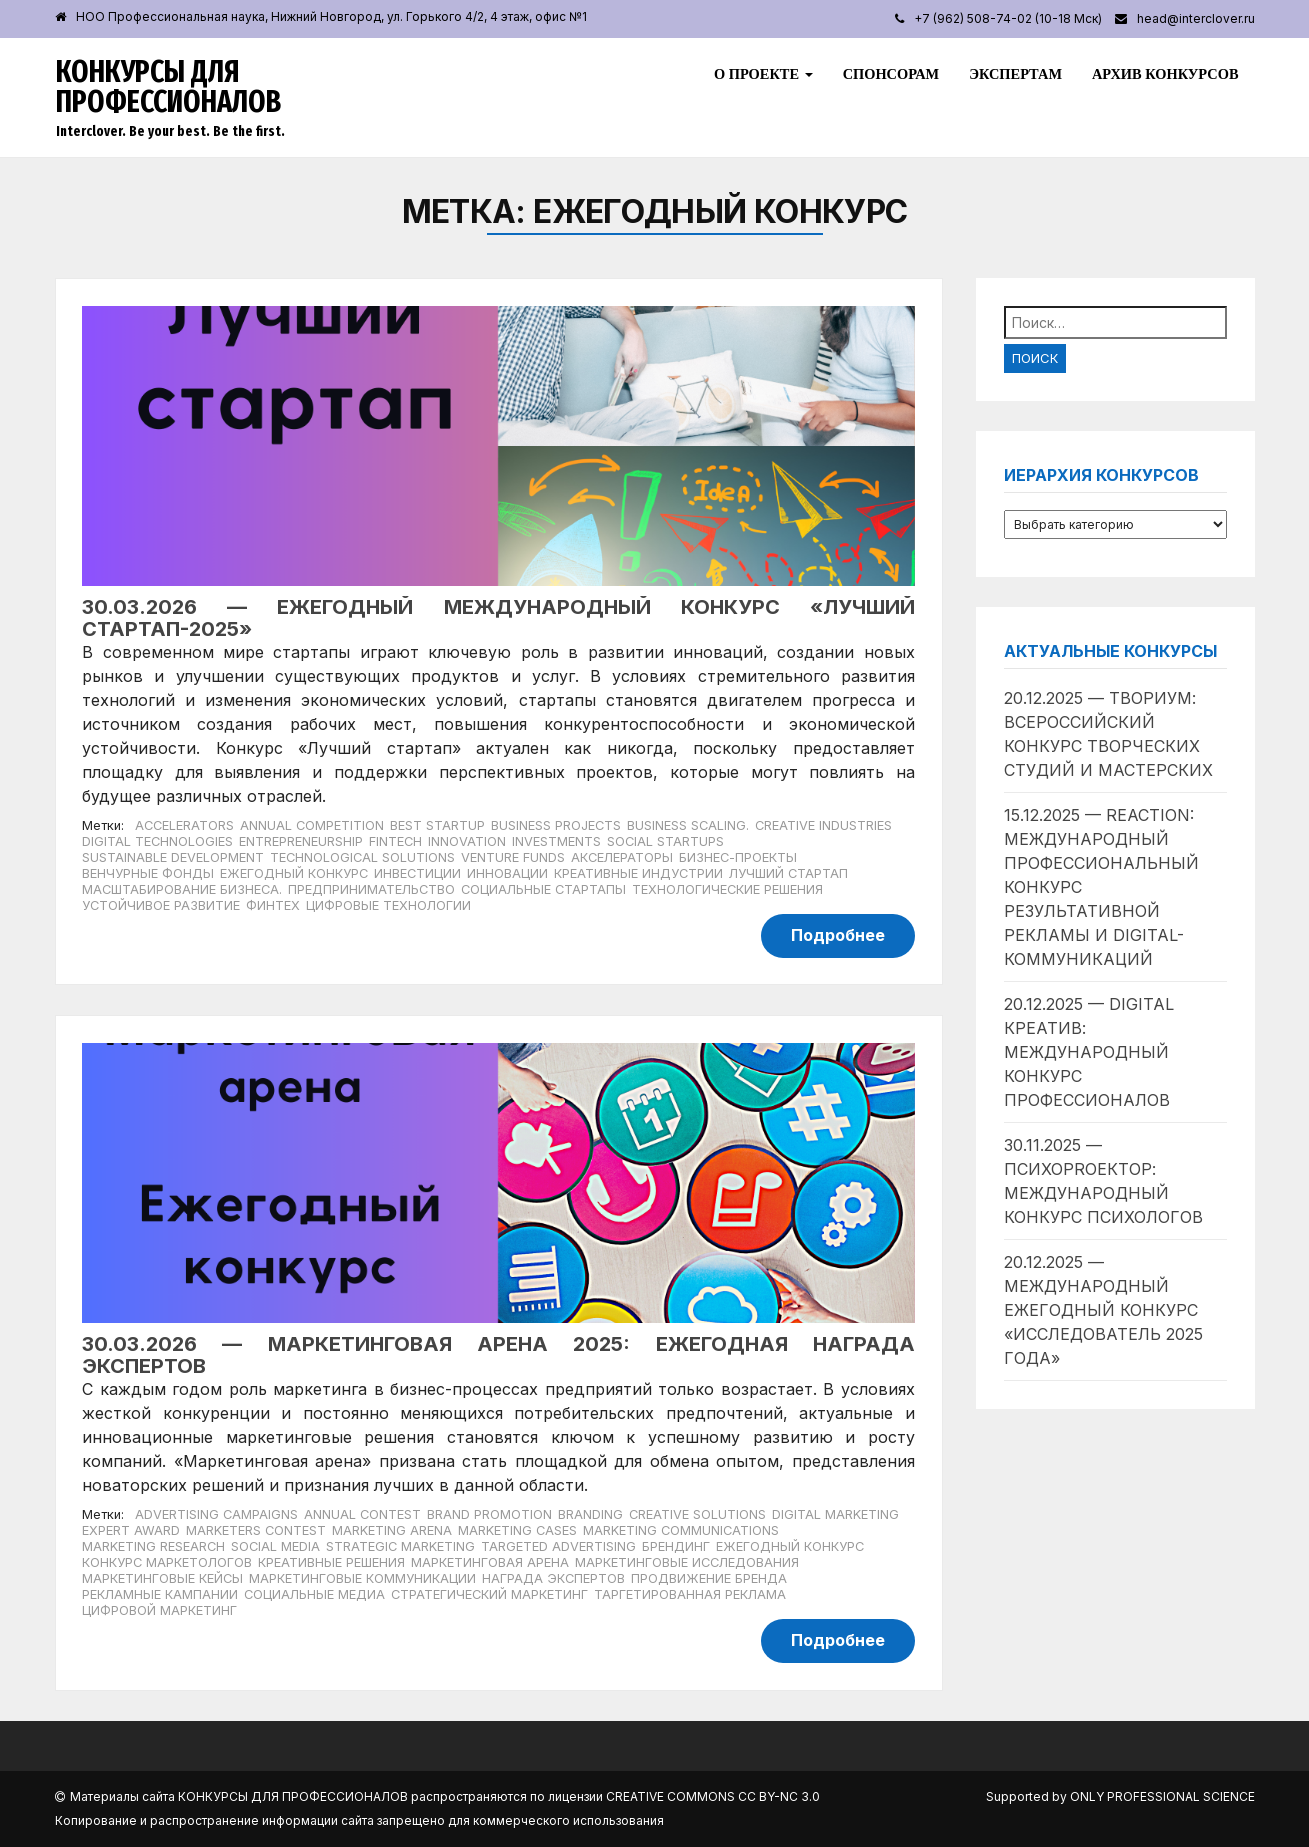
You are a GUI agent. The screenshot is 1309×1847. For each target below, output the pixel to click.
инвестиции (417, 873)
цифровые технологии (388, 905)
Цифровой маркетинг (159, 1610)
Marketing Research (153, 1546)
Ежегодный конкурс (294, 873)
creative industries (823, 825)
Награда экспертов (553, 1578)
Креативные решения (331, 1562)
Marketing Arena (392, 1530)
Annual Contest (362, 1514)
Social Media (275, 1546)
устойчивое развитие (161, 905)
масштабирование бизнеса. (182, 889)
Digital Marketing (835, 1514)
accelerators (184, 825)
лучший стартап (788, 873)
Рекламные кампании (160, 1594)
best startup (437, 825)
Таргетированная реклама (690, 1594)
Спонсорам (891, 74)
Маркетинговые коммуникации (362, 1578)
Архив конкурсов (1165, 74)
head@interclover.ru (1196, 18)
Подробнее (838, 935)
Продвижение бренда (709, 1578)
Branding (590, 1514)
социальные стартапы (543, 889)
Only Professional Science (1162, 1796)
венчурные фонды (148, 873)
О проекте (763, 74)
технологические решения (727, 889)
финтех (273, 905)
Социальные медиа (314, 1594)
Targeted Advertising (558, 1546)
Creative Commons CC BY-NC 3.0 (713, 1796)
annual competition (312, 825)
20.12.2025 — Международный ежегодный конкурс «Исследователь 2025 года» (1103, 1310)
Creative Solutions (697, 1514)
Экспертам (1015, 74)
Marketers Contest (256, 1530)
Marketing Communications (681, 1530)
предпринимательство (371, 889)
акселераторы (622, 857)
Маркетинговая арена (490, 1562)
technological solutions (362, 857)
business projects (556, 825)
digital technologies (157, 841)
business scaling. (688, 825)
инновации (507, 873)
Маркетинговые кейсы (162, 1578)
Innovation (467, 841)
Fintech (395, 841)
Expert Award (131, 1530)
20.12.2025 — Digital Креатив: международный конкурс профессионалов (1089, 1052)
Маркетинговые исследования (687, 1562)
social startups (665, 841)
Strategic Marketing (400, 1546)
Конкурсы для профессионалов (168, 87)
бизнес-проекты (738, 857)
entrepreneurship (301, 841)
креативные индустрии (638, 873)
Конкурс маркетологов (167, 1562)
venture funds (513, 857)
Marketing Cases (517, 1530)
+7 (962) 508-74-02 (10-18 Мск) (1008, 18)
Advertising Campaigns (216, 1514)
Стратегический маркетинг (489, 1594)
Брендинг (676, 1546)
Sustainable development (173, 857)
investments (556, 841)
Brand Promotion (489, 1514)
